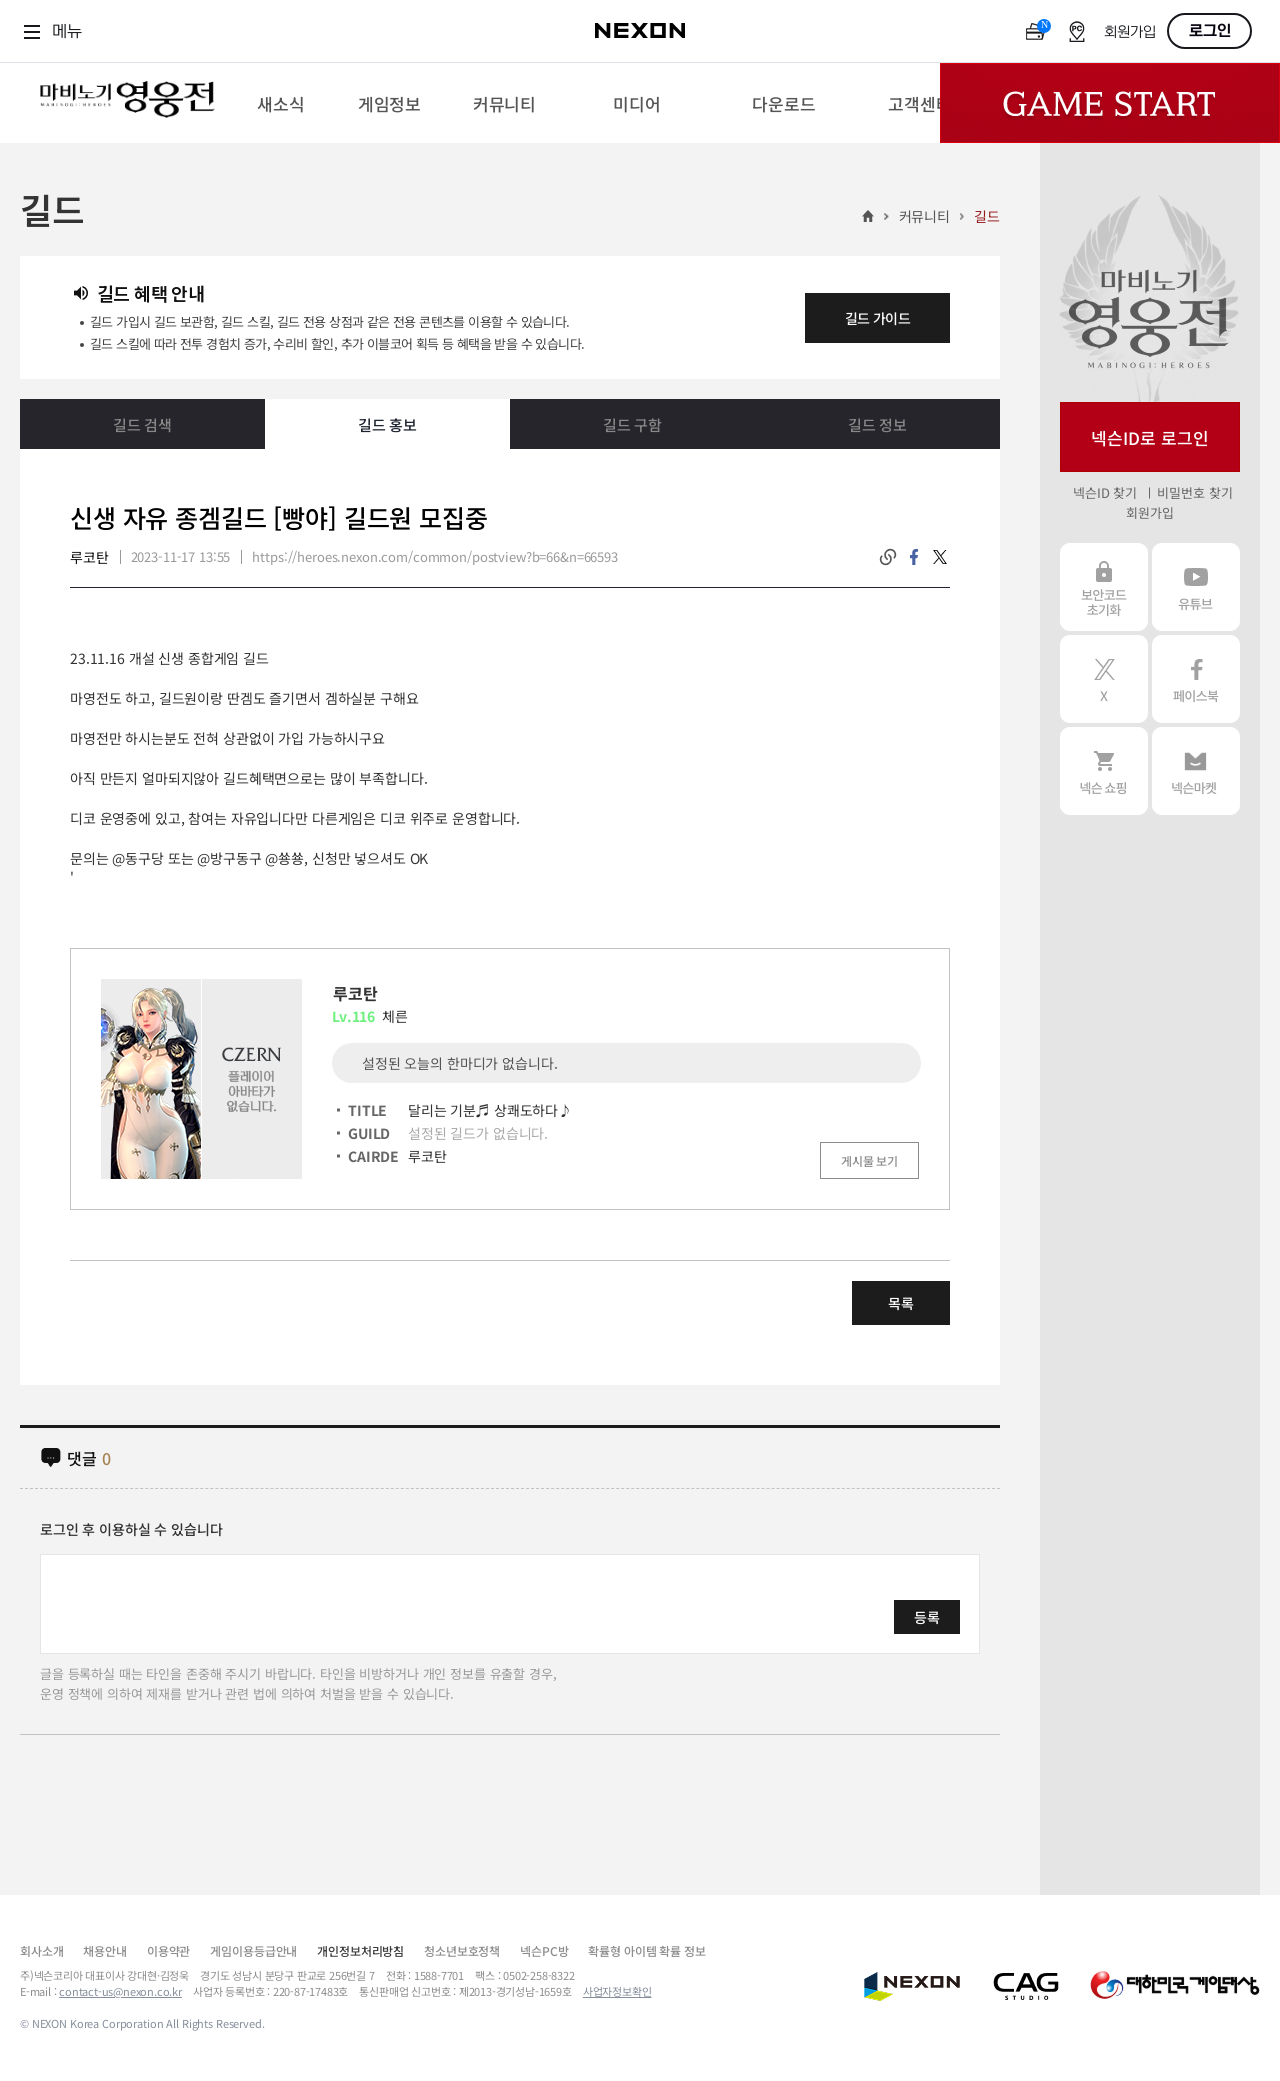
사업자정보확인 (617, 1991)
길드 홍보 (387, 424)
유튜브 (1196, 587)
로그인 (1210, 31)
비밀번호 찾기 (1194, 492)
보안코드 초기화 (1104, 587)
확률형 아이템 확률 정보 (646, 1950)
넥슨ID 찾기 (1105, 492)
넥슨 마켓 (1196, 771)
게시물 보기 (869, 1160)
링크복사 (888, 557)
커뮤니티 (924, 216)
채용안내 (104, 1950)
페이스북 (1196, 679)
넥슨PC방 (544, 1950)
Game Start (1110, 103)
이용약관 (168, 1950)
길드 (987, 216)
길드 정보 (877, 424)
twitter (940, 557)
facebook (914, 557)
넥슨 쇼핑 (1104, 771)
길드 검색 (142, 424)
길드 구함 (632, 424)
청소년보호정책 (462, 1950)
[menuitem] (280, 103)
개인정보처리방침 (360, 1950)
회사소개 (41, 1950)
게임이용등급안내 (253, 1950)
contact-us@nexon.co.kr (120, 1991)
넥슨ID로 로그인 (1150, 437)
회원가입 (1130, 32)
